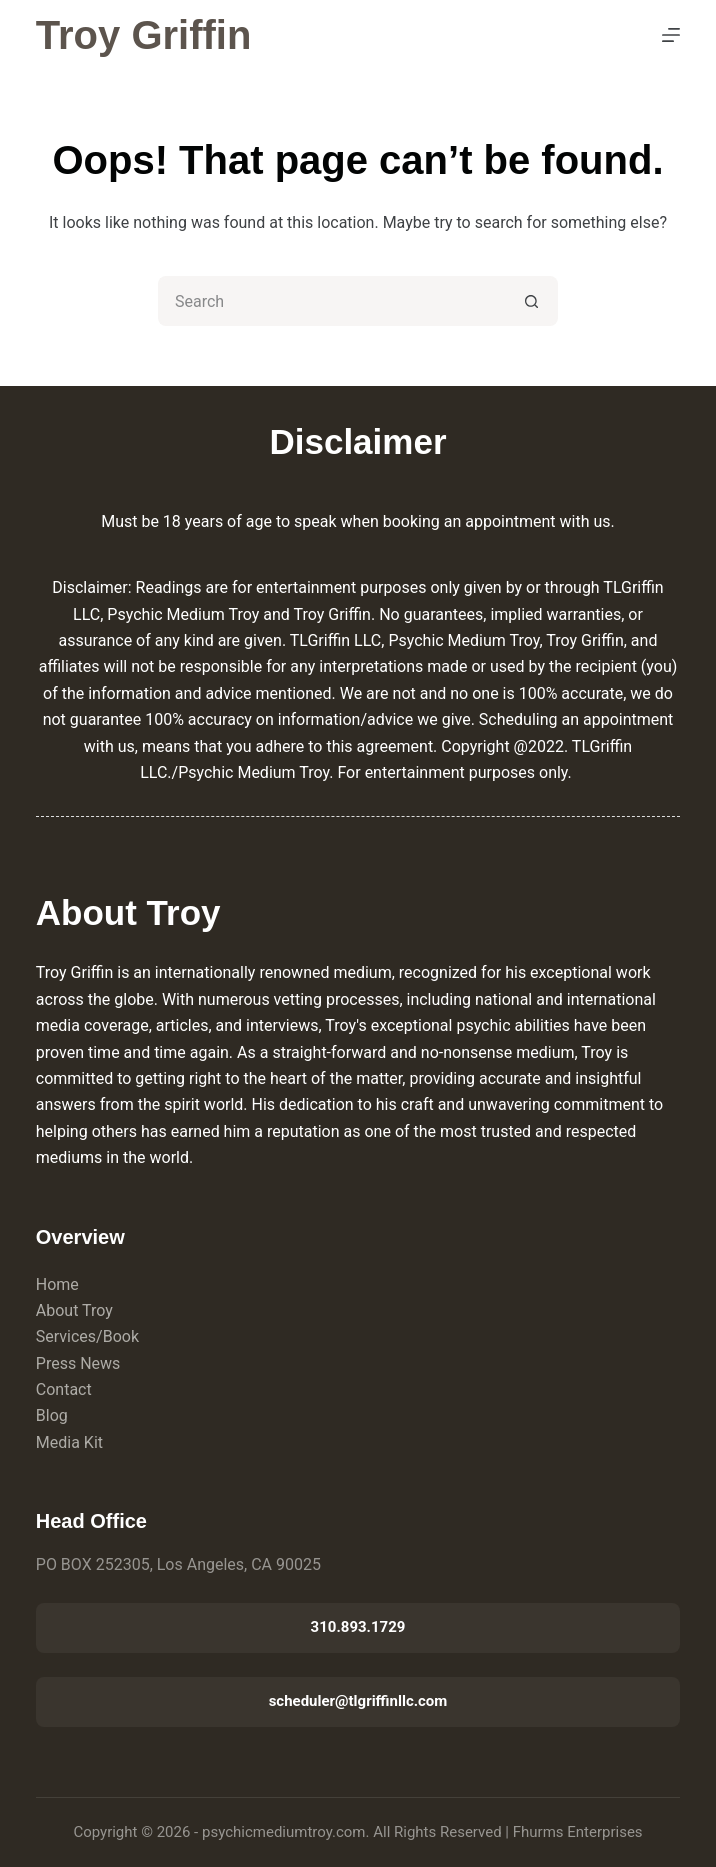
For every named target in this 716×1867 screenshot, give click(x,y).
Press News (78, 1363)
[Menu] (671, 35)
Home (57, 1284)
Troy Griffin (144, 35)
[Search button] (533, 301)
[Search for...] (333, 301)
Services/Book (87, 1336)
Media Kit (69, 1442)
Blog (52, 1415)
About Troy (74, 1310)
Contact (64, 1389)
